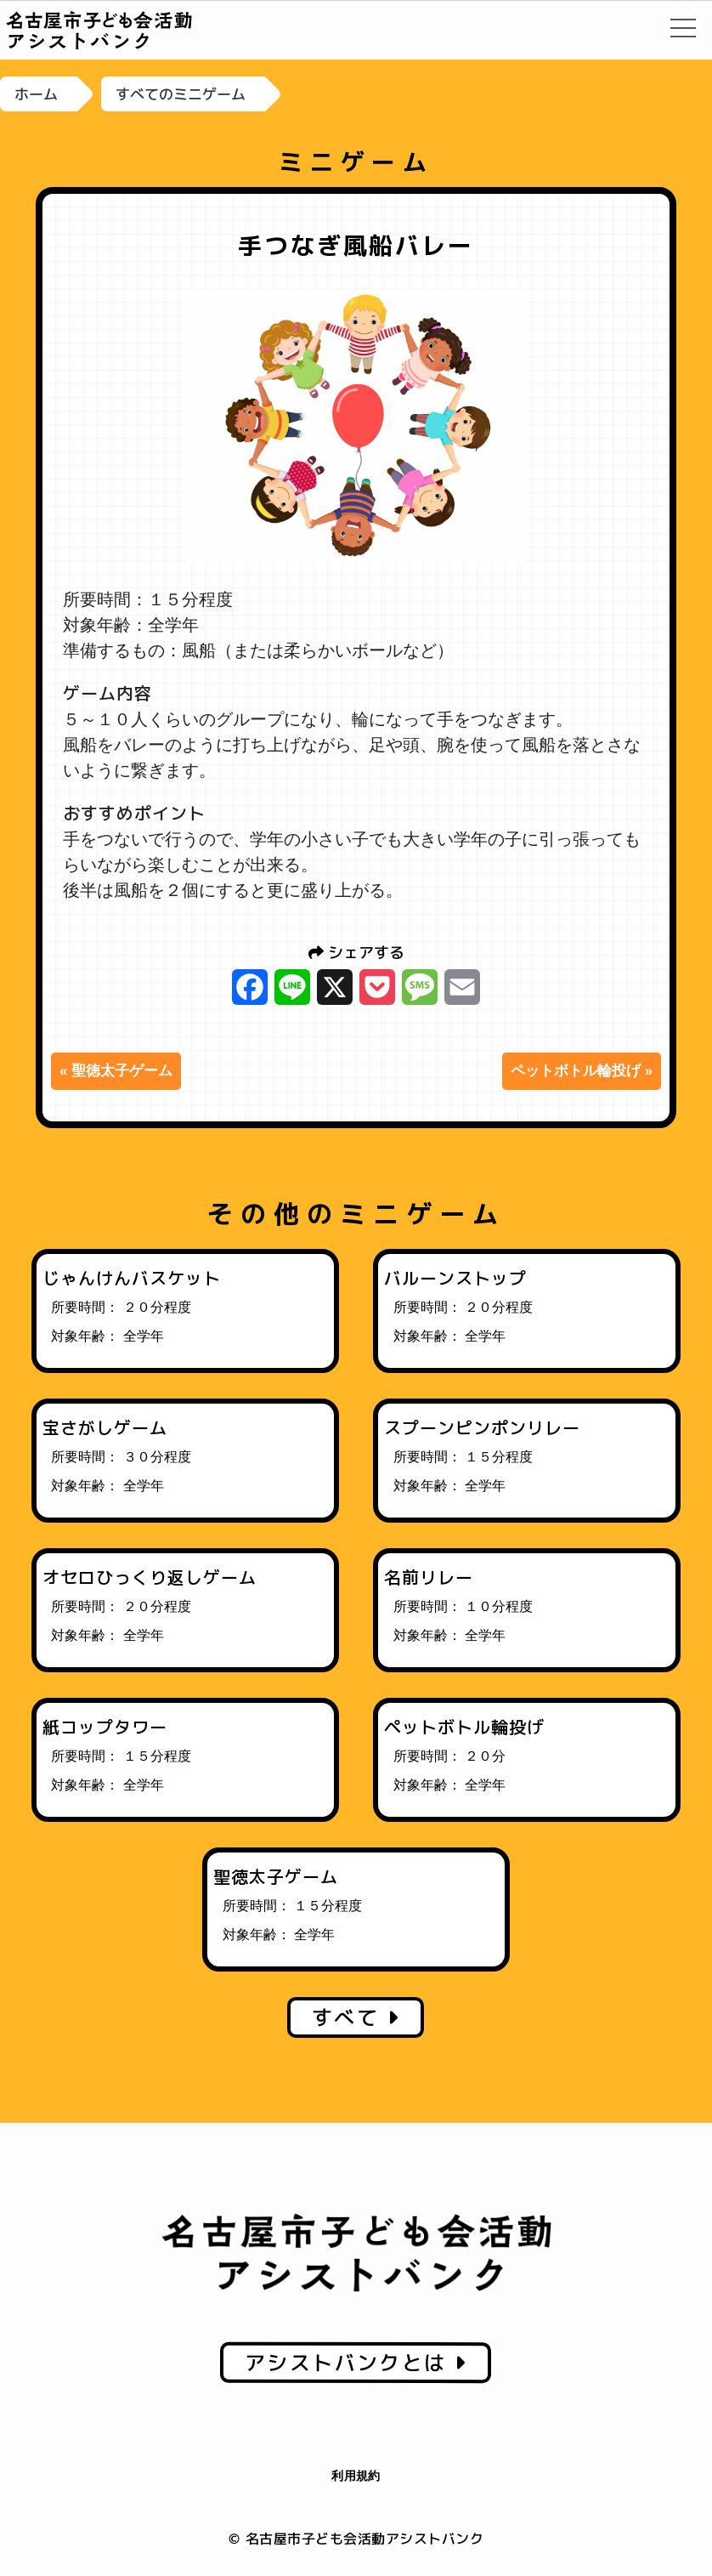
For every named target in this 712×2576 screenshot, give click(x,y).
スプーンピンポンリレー (482, 1427)
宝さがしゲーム (104, 1427)
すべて (355, 2017)
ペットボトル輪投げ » (582, 1071)
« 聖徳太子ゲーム (115, 1071)
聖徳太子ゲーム (275, 1876)
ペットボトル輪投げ (464, 1727)
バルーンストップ (455, 1278)
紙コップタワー (104, 1727)
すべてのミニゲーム (181, 94)
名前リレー (428, 1577)
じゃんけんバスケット (131, 1278)
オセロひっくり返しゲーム (149, 1577)
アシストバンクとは (355, 2362)
